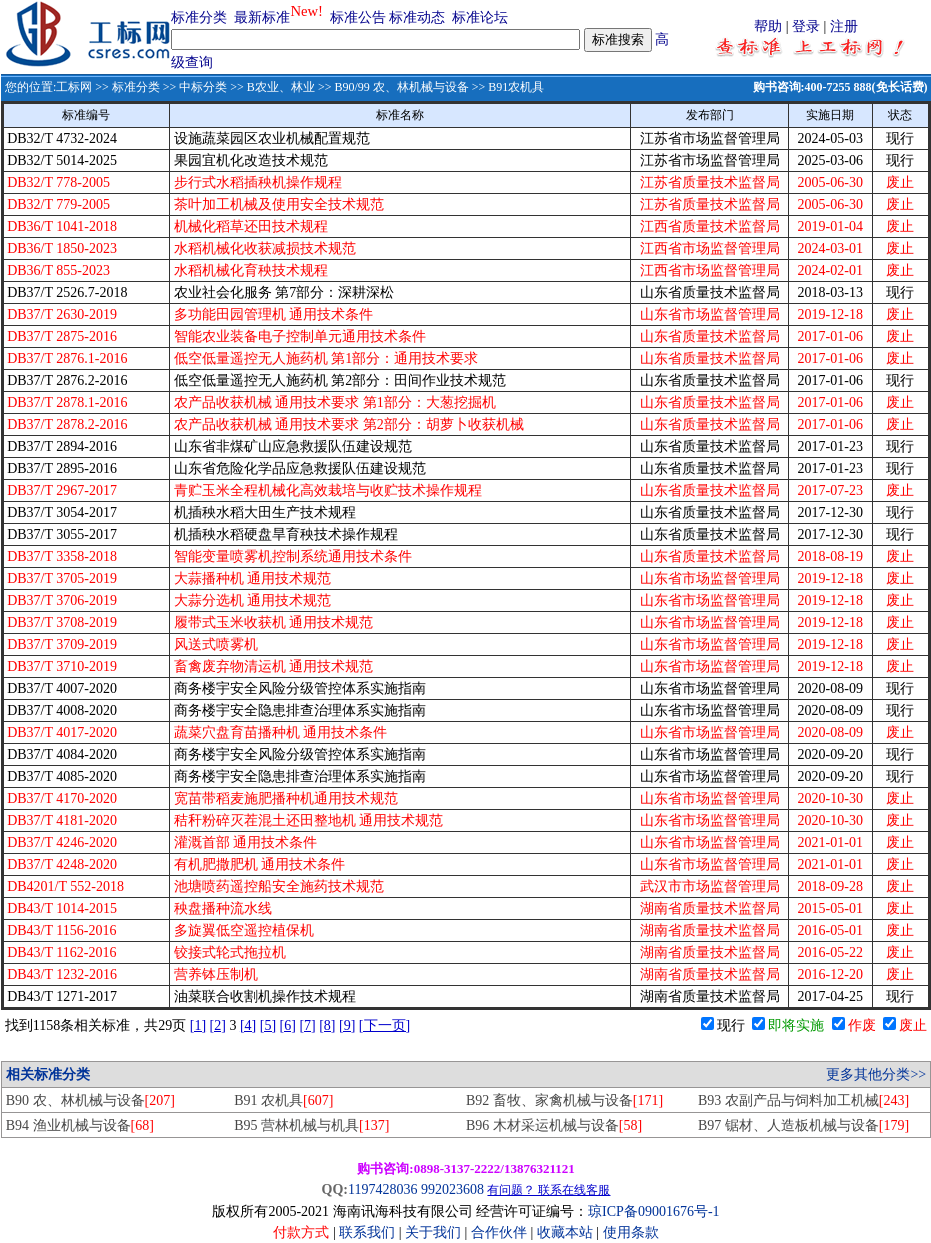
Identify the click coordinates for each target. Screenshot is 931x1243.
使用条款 (631, 1232)
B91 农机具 (283, 1100)
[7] (307, 1025)
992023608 (452, 1189)
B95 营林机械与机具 (311, 1125)
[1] (198, 1025)
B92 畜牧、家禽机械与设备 (564, 1100)
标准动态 (417, 17)
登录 (806, 26)
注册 (844, 26)
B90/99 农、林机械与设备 (401, 87)
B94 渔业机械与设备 (80, 1125)
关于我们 (435, 1232)
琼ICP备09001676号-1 (653, 1211)
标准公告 (358, 17)
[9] (347, 1025)
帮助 (768, 26)
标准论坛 (480, 17)
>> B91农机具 (507, 87)
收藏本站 (565, 1232)
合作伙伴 (499, 1232)
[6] (288, 1025)
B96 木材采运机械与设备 (554, 1125)
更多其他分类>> (876, 1074)
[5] (268, 1025)
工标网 (74, 87)
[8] (327, 1025)
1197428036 (382, 1189)
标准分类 (199, 17)
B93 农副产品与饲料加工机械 (803, 1100)
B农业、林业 (281, 87)
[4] (248, 1025)
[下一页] (384, 1025)
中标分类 (203, 87)
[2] (218, 1025)
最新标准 (262, 17)
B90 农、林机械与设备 (90, 1100)
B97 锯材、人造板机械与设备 (803, 1125)
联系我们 (367, 1232)
